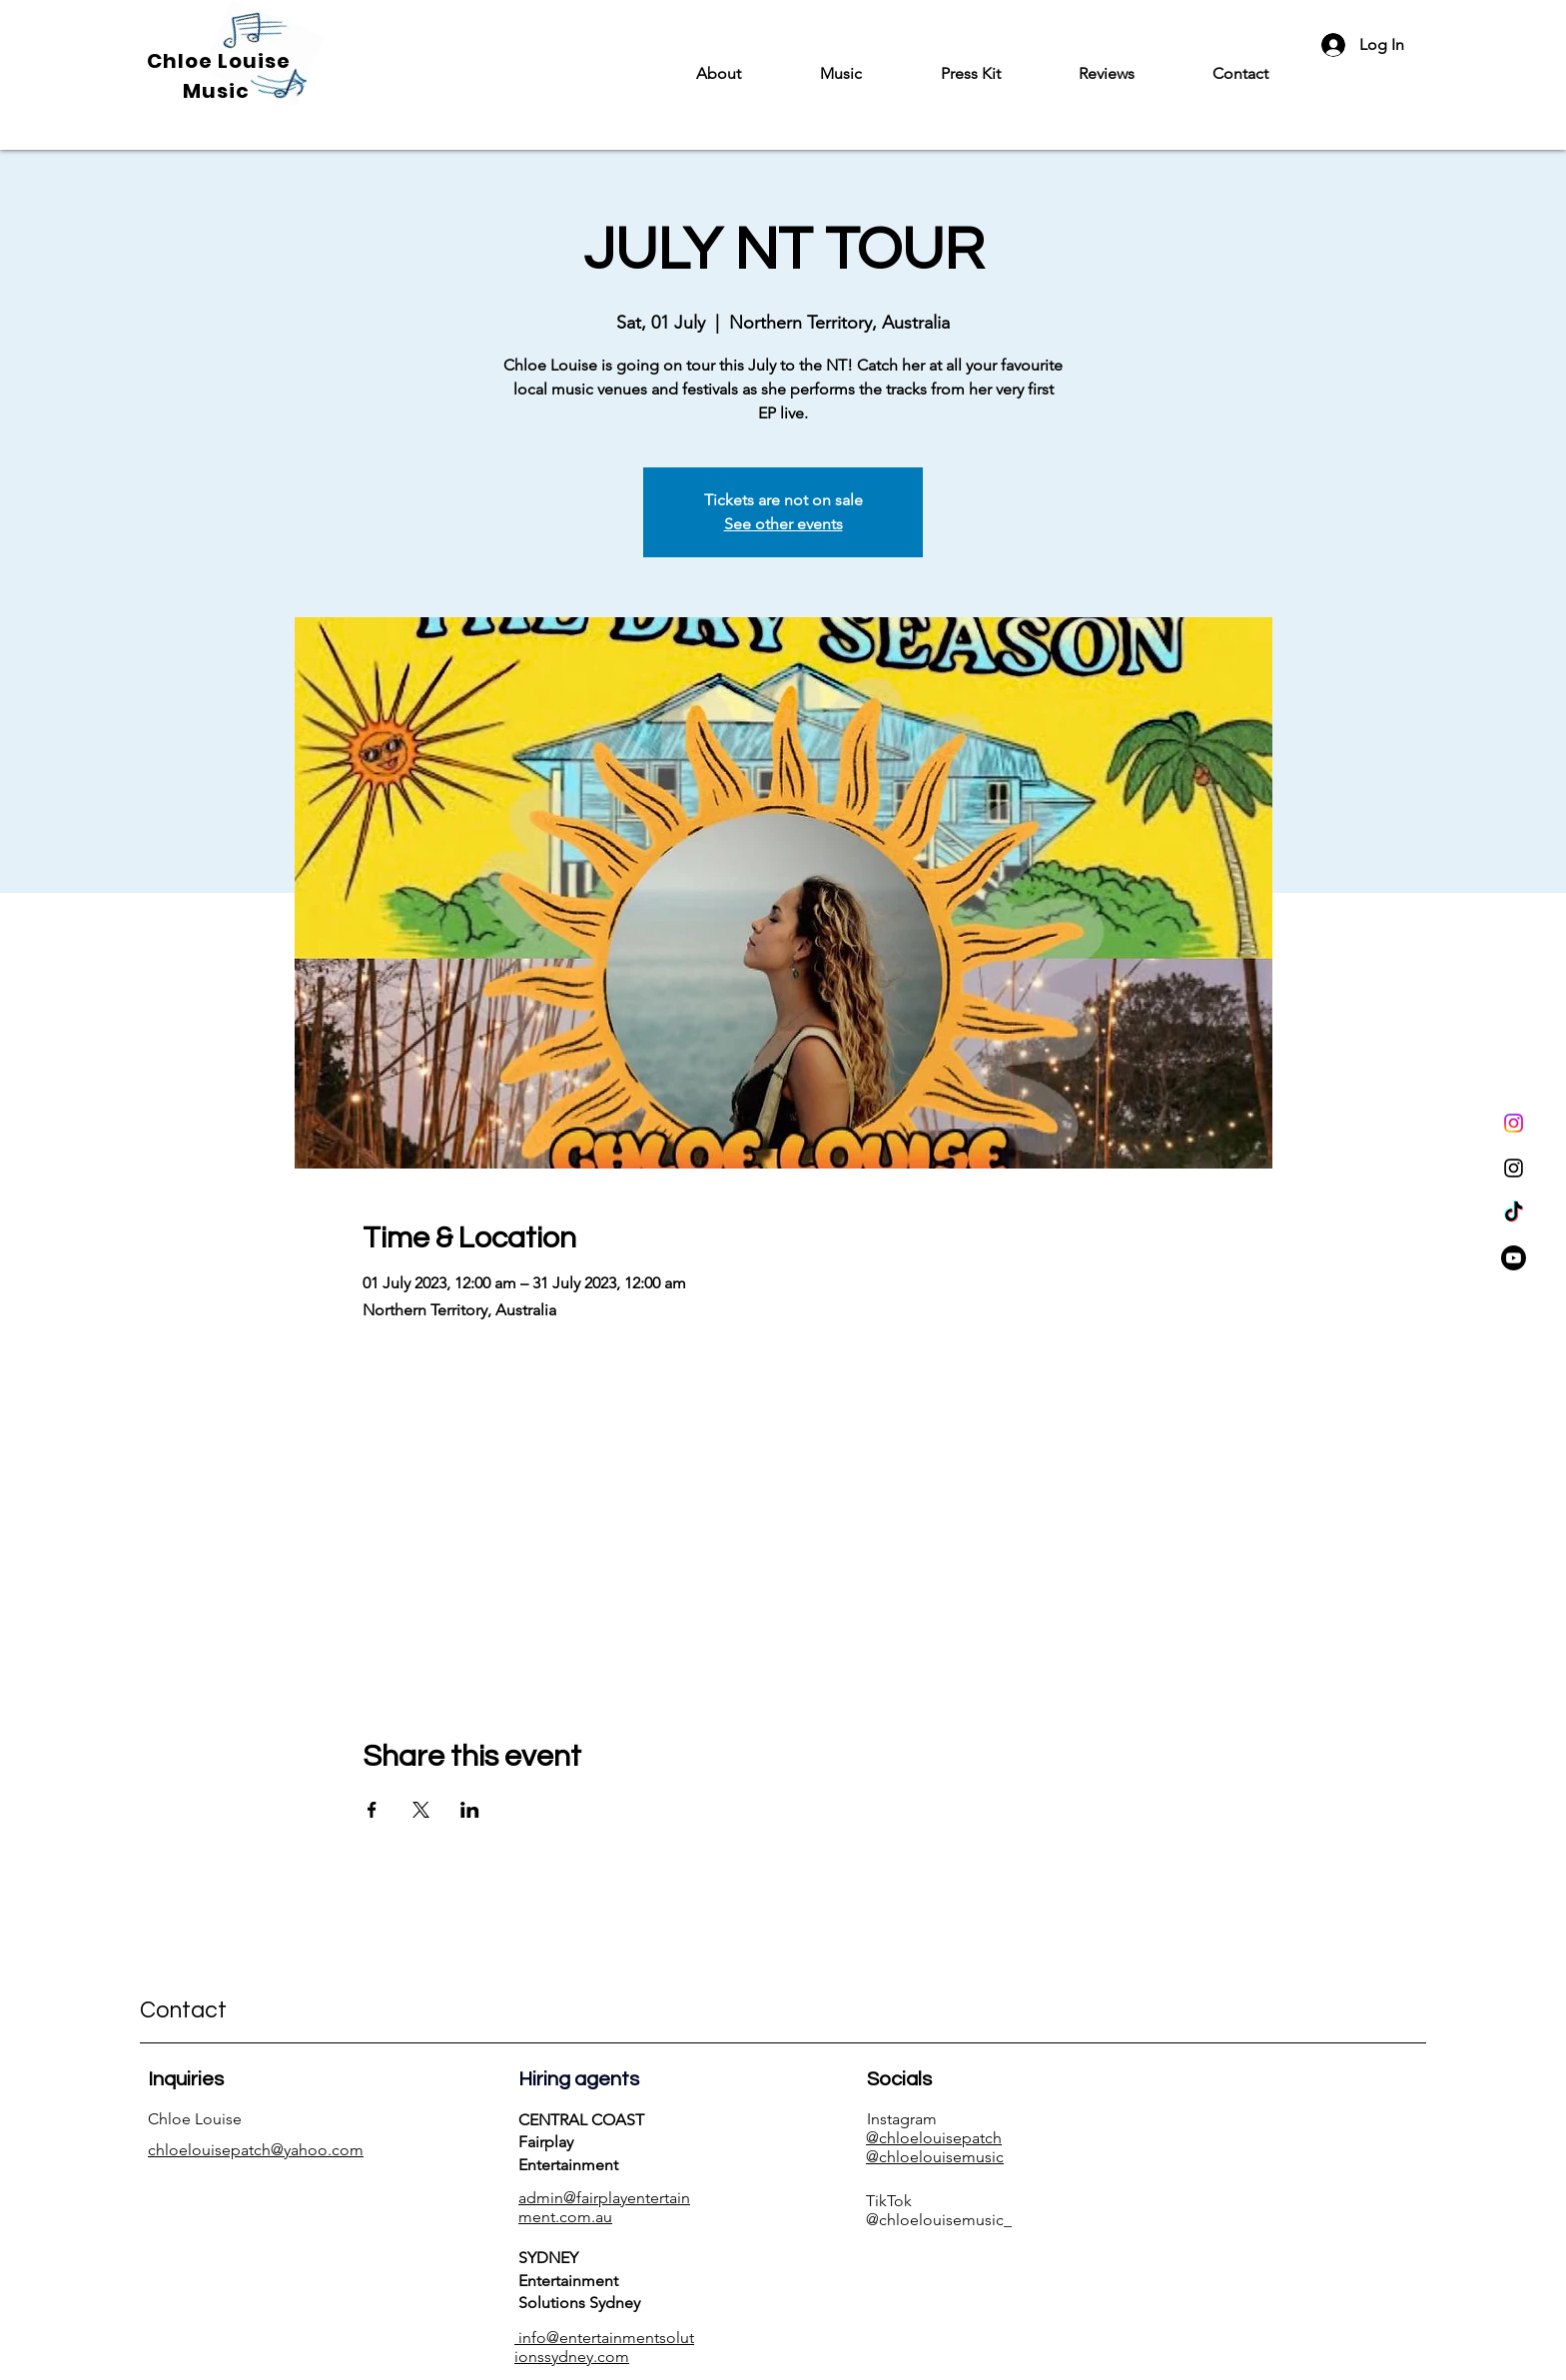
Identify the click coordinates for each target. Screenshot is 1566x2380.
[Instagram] (1513, 1123)
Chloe (182, 61)
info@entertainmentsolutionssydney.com (604, 2347)
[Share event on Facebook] (372, 1810)
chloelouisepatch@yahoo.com (256, 2149)
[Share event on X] (420, 1810)
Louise (254, 61)
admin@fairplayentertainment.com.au (604, 2207)
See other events (783, 523)
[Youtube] (1513, 1257)
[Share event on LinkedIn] (469, 1810)
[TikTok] (1513, 1212)
